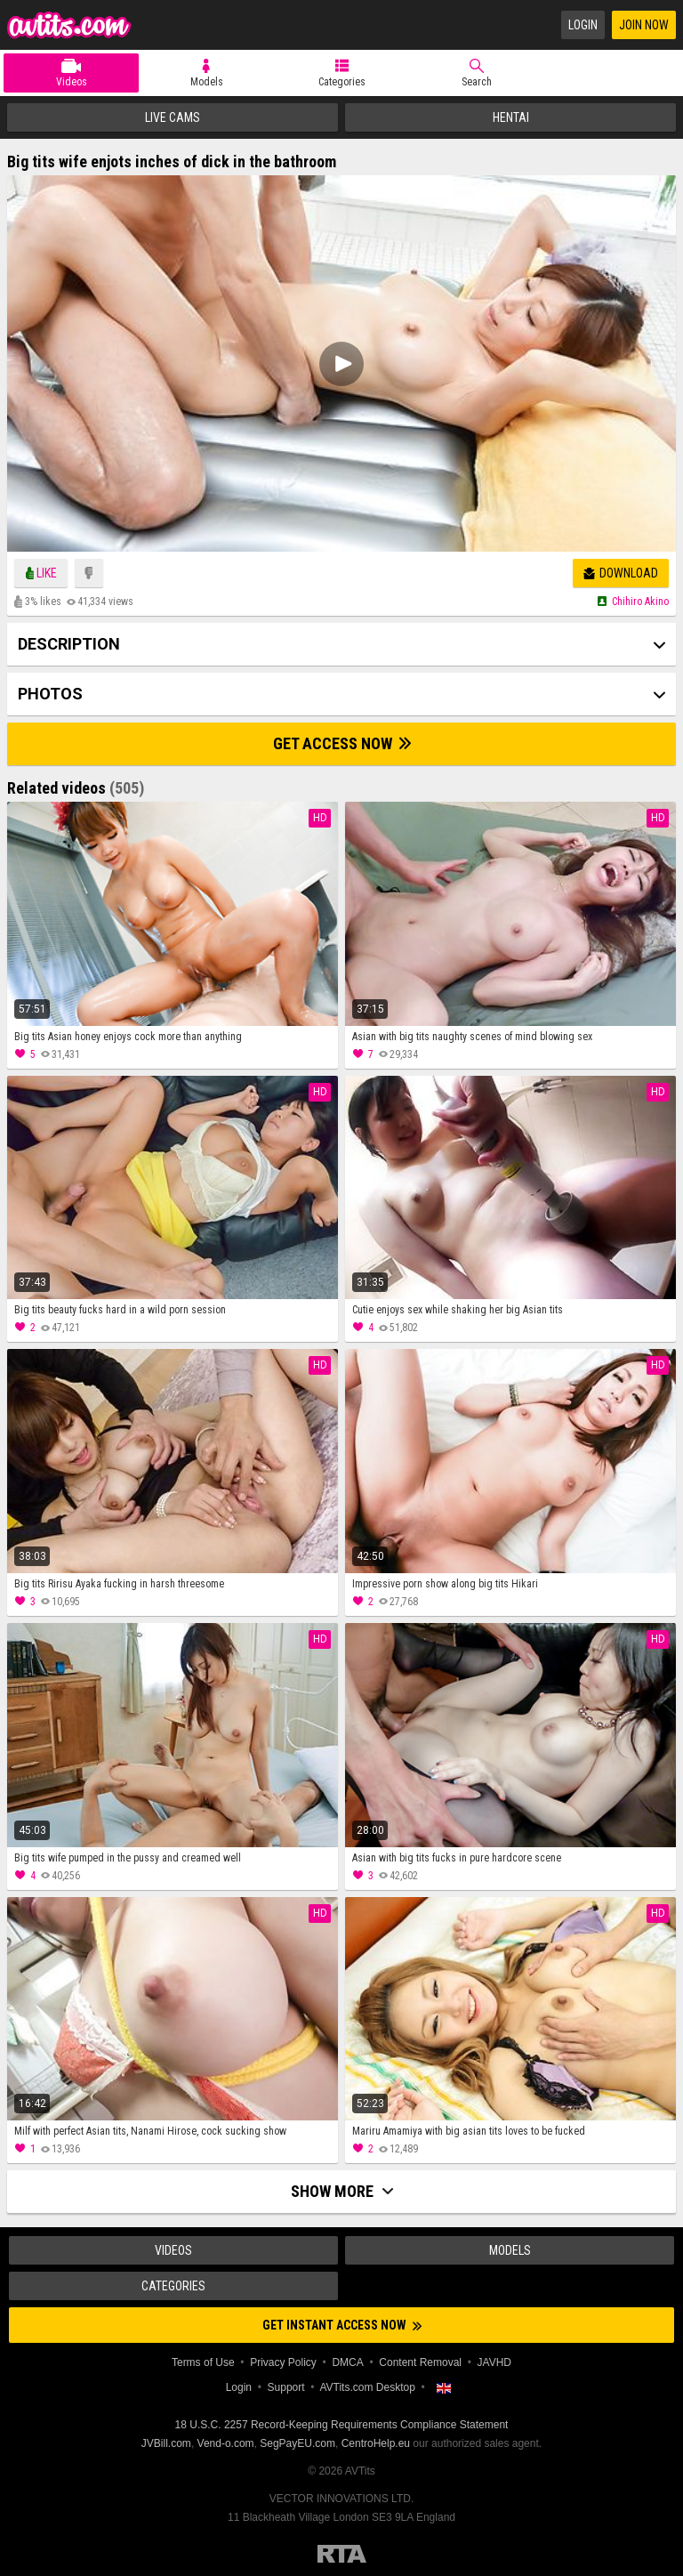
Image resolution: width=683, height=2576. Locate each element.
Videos (71, 82)
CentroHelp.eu (376, 2443)
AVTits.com (69, 25)
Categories (342, 82)
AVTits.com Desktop (366, 2387)
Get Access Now (342, 743)
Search (477, 82)
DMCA (347, 2362)
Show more (342, 2191)
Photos (50, 693)
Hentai (511, 117)
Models (206, 82)
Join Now (644, 25)
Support (286, 2387)
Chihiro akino (640, 601)
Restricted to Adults (341, 2554)
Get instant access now (342, 2325)
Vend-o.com (225, 2443)
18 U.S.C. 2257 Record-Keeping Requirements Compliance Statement (342, 2425)
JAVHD (494, 2362)
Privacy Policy (283, 2362)
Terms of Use (203, 2362)
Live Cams (172, 117)
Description (69, 643)
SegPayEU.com (297, 2443)
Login (583, 25)
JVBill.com (166, 2443)
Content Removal (420, 2362)
